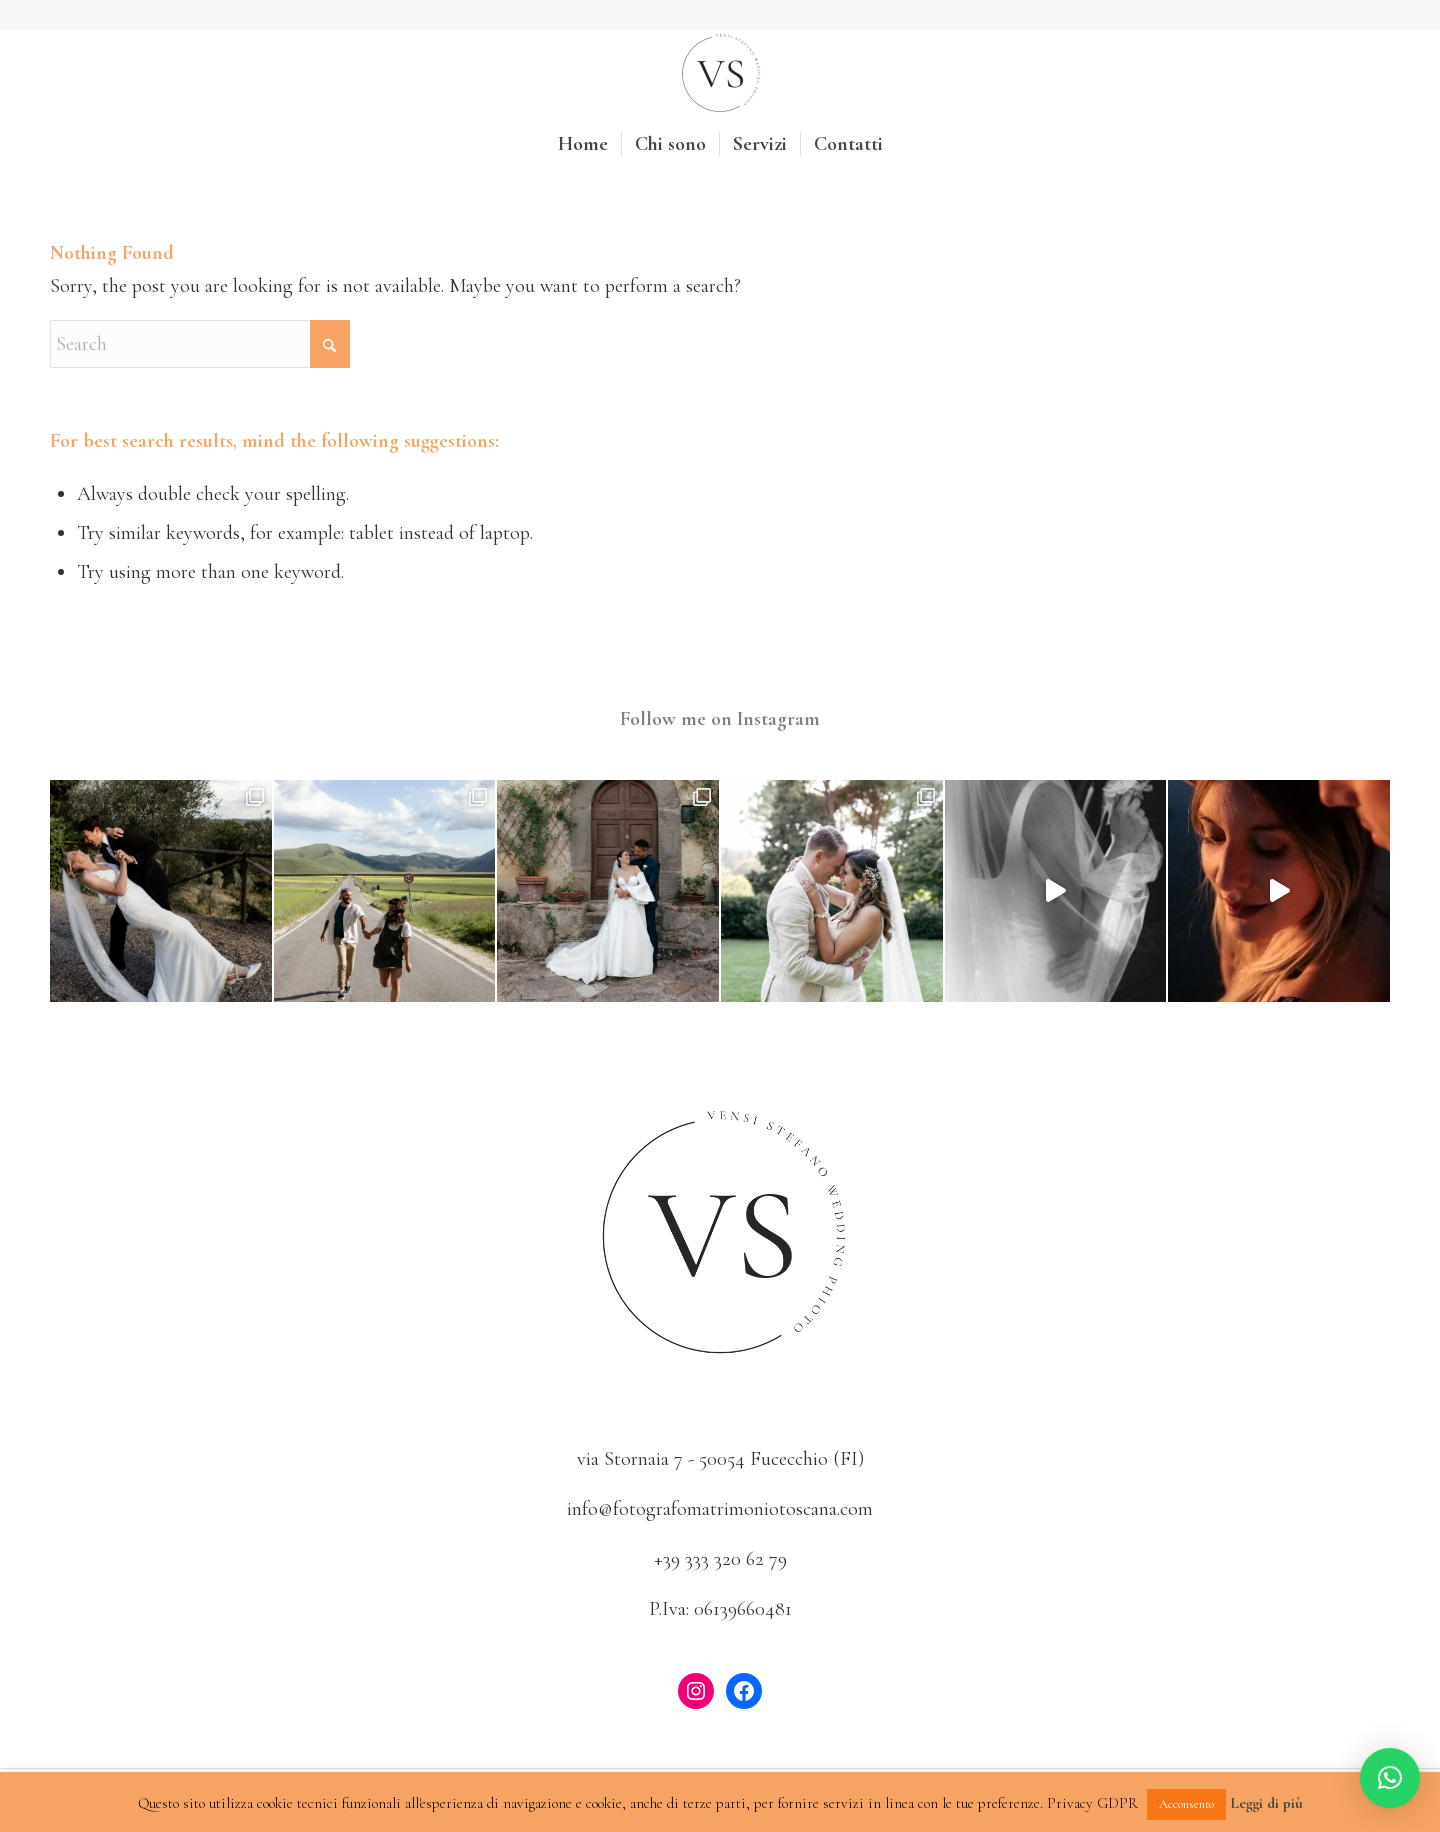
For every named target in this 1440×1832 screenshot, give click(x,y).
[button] (1390, 1778)
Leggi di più (1266, 1803)
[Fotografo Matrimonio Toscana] (720, 74)
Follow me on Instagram (720, 719)
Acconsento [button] (1186, 1804)
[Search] (200, 344)
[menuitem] (583, 144)
